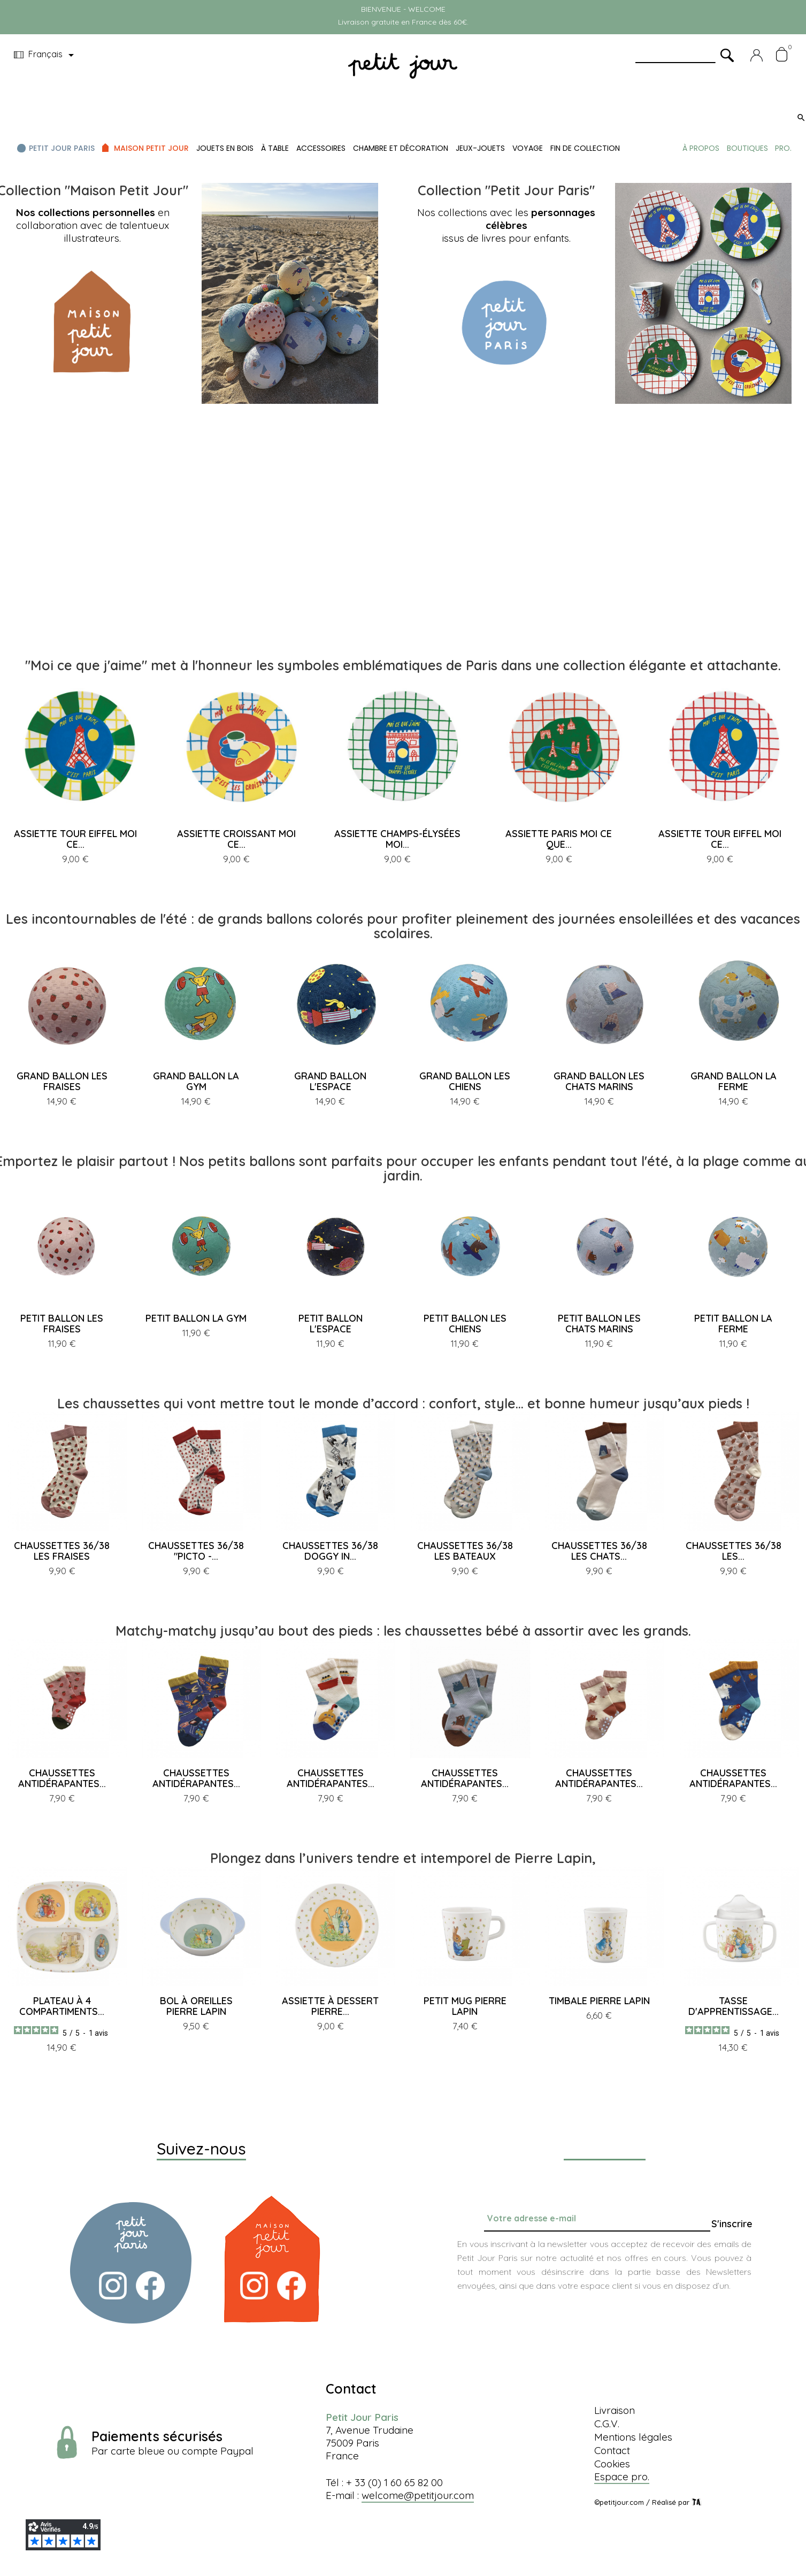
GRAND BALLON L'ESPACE (330, 1081)
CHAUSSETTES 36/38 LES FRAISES (62, 1550)
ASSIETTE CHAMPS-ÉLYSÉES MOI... (397, 838)
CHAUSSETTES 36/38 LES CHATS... (599, 1550)
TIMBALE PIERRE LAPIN (599, 2001)
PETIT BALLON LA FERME (733, 1323)
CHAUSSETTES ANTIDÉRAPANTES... (62, 1778)
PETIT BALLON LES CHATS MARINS (599, 1323)
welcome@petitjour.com (418, 2495)
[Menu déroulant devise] (46, 55)
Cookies (612, 2463)
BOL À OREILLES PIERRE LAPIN (196, 2006)
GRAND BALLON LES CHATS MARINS (599, 1081)
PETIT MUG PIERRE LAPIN (465, 2006)
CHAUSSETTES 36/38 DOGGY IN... (330, 1550)
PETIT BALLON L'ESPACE (330, 1323)
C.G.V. (606, 2423)
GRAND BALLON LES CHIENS (464, 1081)
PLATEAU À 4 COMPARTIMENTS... (61, 2006)
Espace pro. (621, 2476)
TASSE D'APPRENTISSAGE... (733, 2006)
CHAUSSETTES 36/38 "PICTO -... (196, 1550)
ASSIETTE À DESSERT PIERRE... (330, 2006)
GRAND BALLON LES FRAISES (62, 1081)
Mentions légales (633, 2437)
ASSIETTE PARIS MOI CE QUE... (558, 838)
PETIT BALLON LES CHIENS (465, 1323)
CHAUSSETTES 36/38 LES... (733, 1550)
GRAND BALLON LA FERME (733, 1081)
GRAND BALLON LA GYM (196, 1081)
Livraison (614, 2410)
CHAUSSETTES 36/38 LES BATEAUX (465, 1550)
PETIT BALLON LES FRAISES (61, 1323)
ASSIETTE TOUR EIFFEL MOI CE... (75, 838)
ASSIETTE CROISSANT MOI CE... (236, 838)
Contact (612, 2450)
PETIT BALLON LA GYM (196, 1318)
